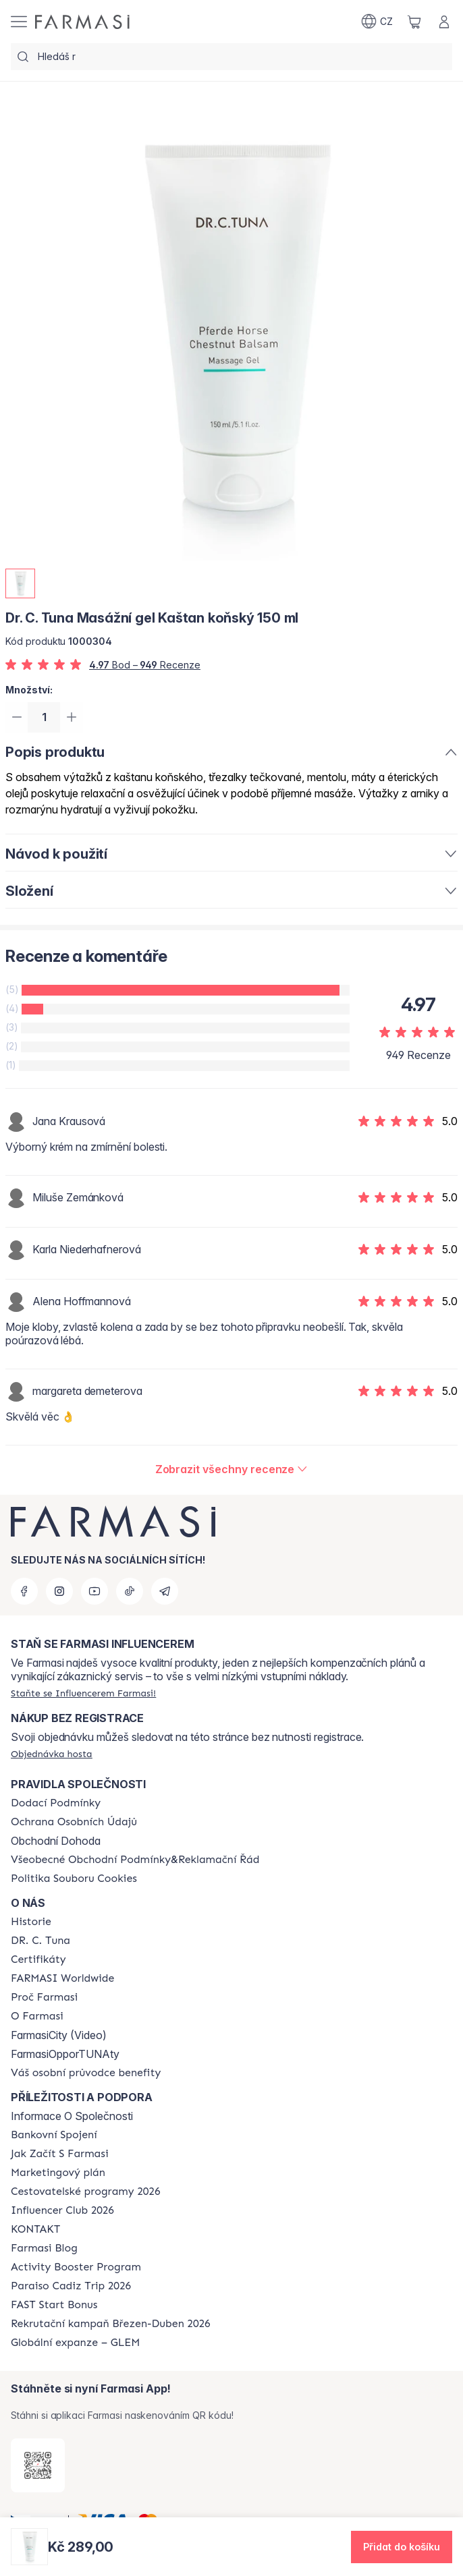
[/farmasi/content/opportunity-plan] (58, 2172)
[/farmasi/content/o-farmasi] (37, 2016)
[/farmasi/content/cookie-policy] (74, 1878)
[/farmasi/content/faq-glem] (75, 2342)
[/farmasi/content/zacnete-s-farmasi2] (60, 2153)
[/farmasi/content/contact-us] (35, 2229)
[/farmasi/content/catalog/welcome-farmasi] (86, 2073)
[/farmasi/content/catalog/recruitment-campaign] (111, 2323)
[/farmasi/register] (83, 1693)
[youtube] (94, 1591)
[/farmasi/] (82, 22)
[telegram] (164, 1591)
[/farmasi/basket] (414, 21)
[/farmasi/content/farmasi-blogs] (44, 2248)
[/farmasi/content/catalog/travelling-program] (85, 2191)
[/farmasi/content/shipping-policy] (56, 1803)
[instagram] (59, 1591)
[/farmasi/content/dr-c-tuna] (40, 1940)
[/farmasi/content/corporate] (62, 1978)
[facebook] (24, 1591)
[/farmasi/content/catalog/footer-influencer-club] (62, 2210)
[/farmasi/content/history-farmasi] (31, 1921)
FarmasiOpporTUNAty (65, 2054)
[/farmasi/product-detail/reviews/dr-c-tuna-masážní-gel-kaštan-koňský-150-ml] (231, 1471)
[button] (401, 2547)
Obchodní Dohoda (56, 1841)
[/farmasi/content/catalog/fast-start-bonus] (54, 2305)
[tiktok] (129, 1591)
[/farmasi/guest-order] (51, 1753)
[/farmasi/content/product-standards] (38, 1959)
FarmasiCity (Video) (59, 2035)
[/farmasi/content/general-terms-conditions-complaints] (135, 1859)
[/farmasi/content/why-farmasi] (44, 1997)
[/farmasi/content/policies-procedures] (74, 1822)
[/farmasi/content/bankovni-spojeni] (54, 2135)
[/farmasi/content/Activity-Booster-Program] (76, 2267)
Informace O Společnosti (72, 2116)
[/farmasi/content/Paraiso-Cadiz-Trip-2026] (71, 2286)
